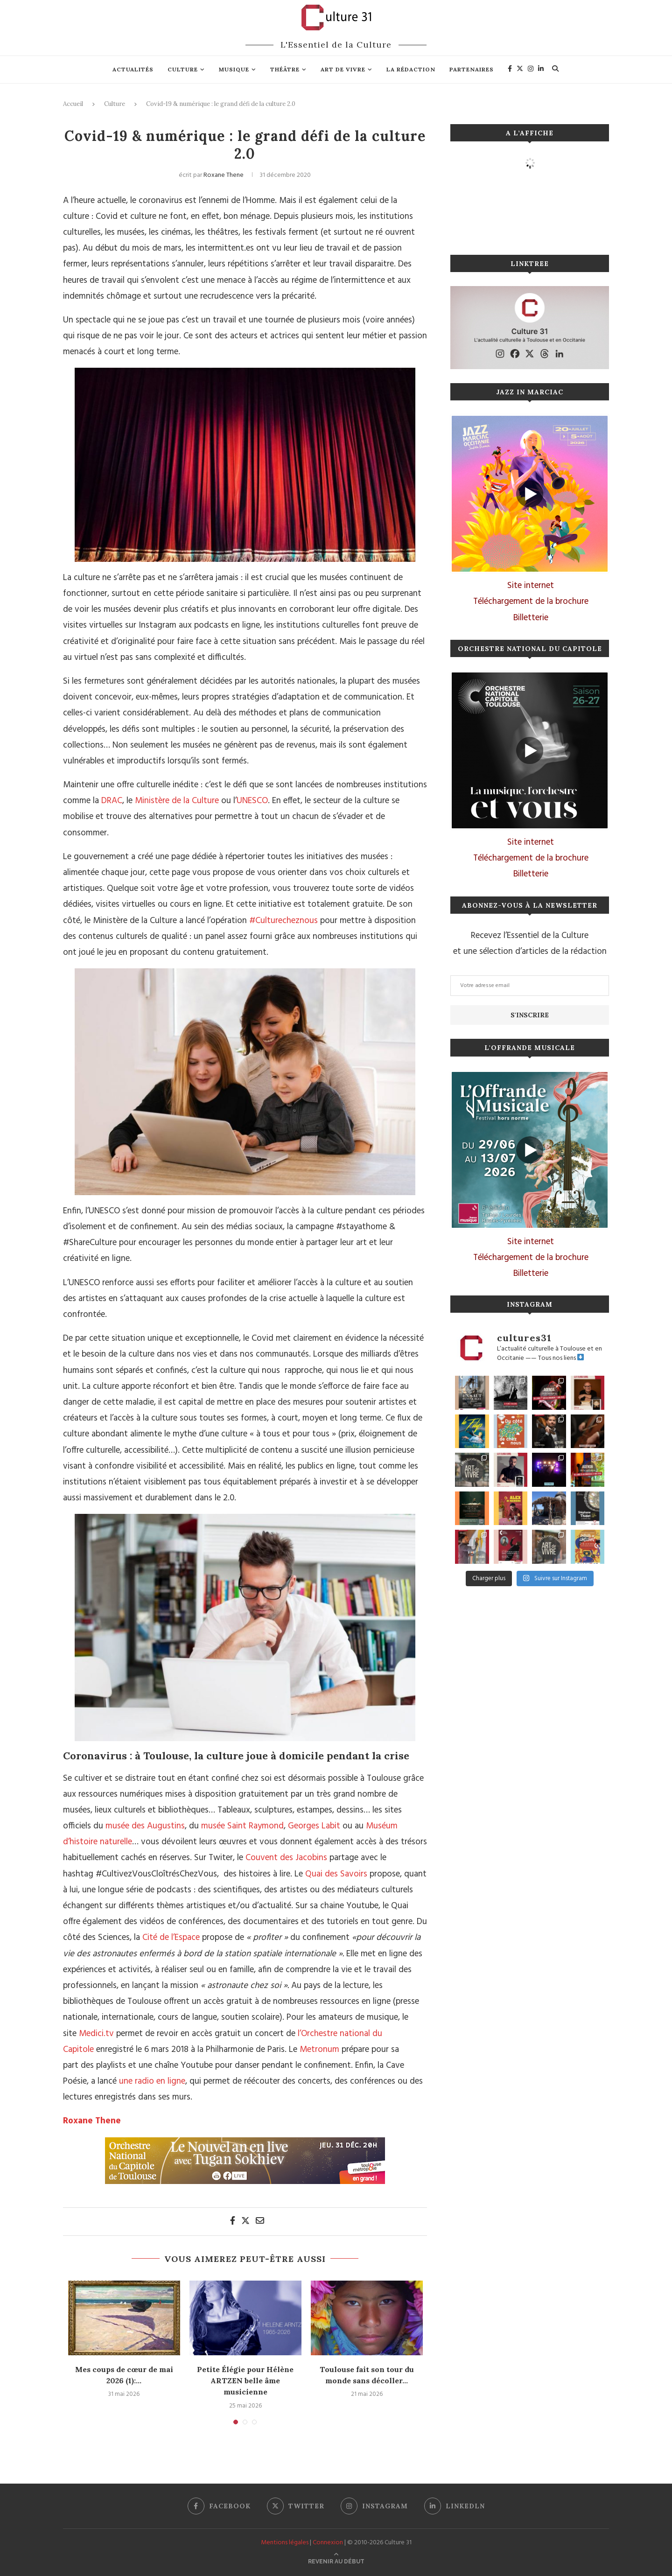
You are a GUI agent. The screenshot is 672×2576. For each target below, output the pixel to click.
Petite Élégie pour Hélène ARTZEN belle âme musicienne (245, 2381)
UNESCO (252, 801)
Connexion (328, 2542)
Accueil (73, 104)
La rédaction (410, 69)
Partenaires (471, 69)
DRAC (111, 801)
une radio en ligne (152, 2081)
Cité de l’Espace (171, 1938)
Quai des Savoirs (336, 1874)
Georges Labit (314, 1826)
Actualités (133, 69)
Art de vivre (343, 69)
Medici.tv (96, 2034)
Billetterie (530, 618)
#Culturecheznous (283, 921)
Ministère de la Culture (177, 801)
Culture (183, 69)
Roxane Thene (223, 175)
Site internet (530, 586)
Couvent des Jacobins (286, 1858)
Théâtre (285, 69)
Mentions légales (284, 2542)
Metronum (319, 2050)
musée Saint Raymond (242, 1826)
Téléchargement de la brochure (530, 602)
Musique (234, 69)
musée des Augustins (145, 1826)
